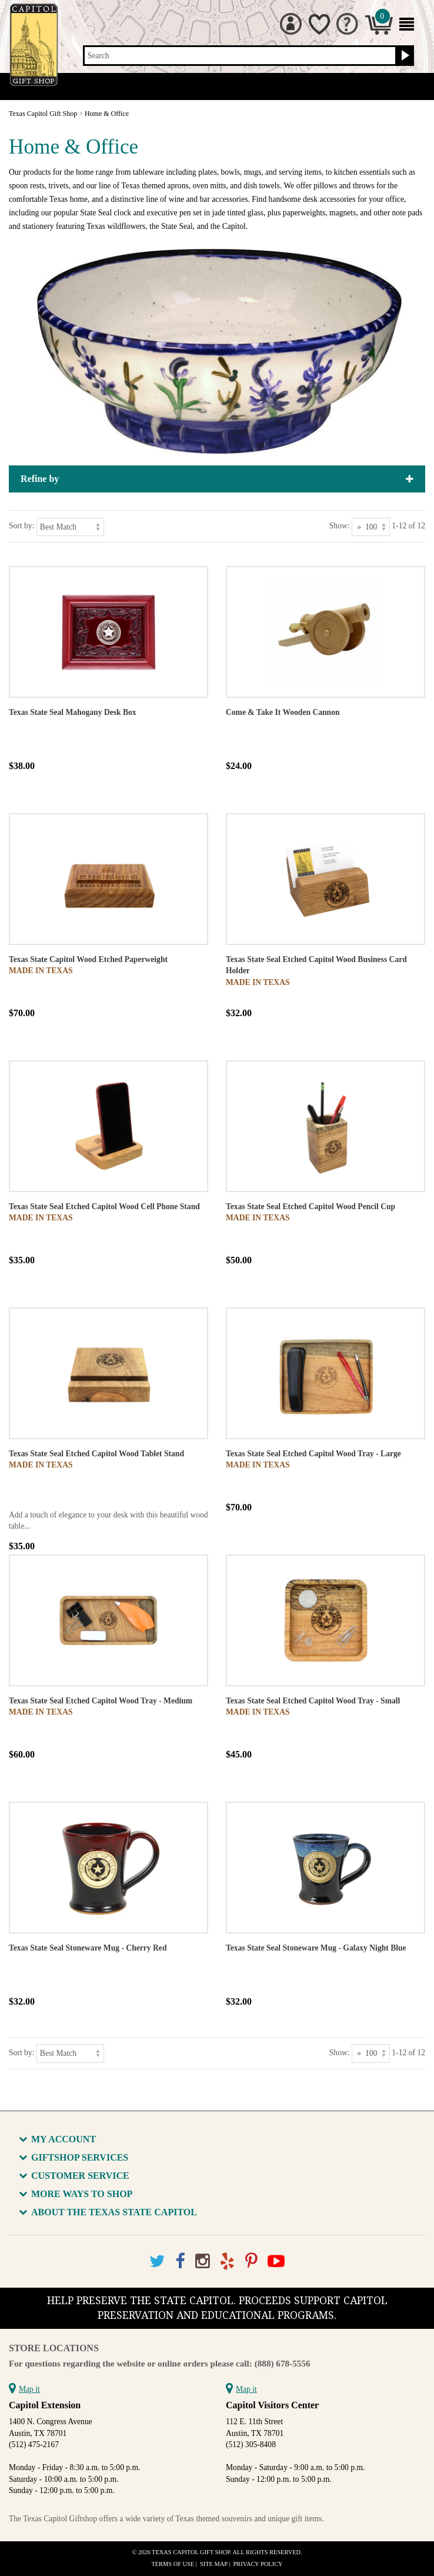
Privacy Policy (258, 2564)
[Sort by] (70, 527)
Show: (339, 525)
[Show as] (371, 527)
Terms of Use (172, 2564)
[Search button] (403, 56)
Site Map (214, 2564)
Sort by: (21, 525)
